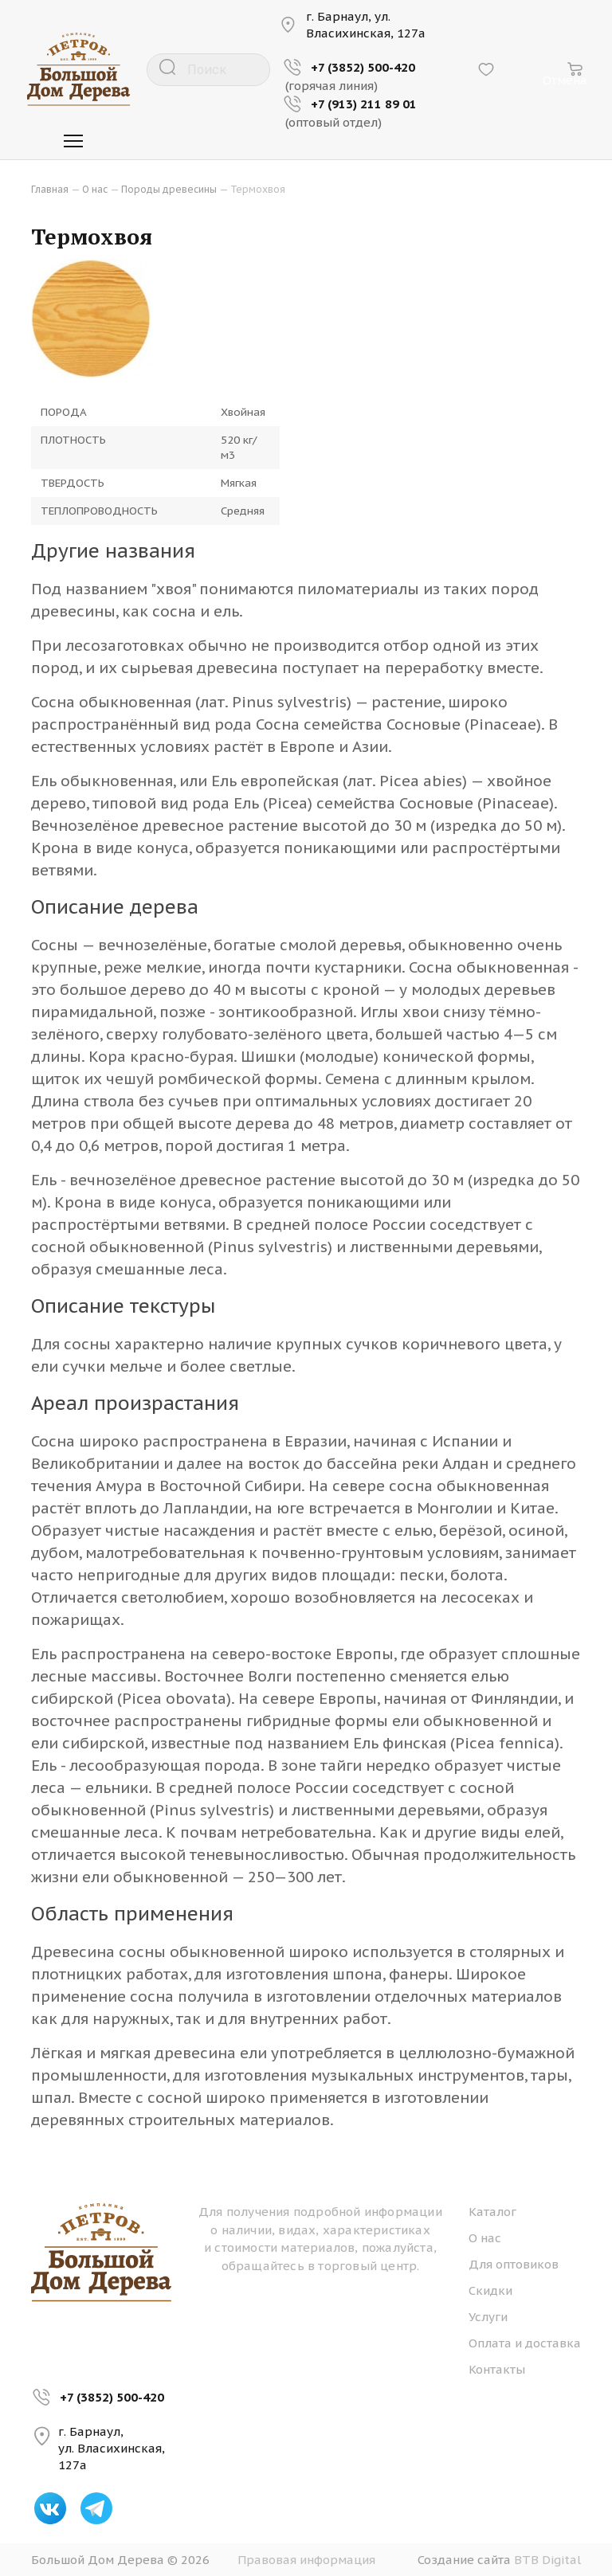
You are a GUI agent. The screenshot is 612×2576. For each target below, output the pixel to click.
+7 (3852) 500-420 (112, 2397)
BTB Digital (547, 2559)
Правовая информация (306, 2559)
